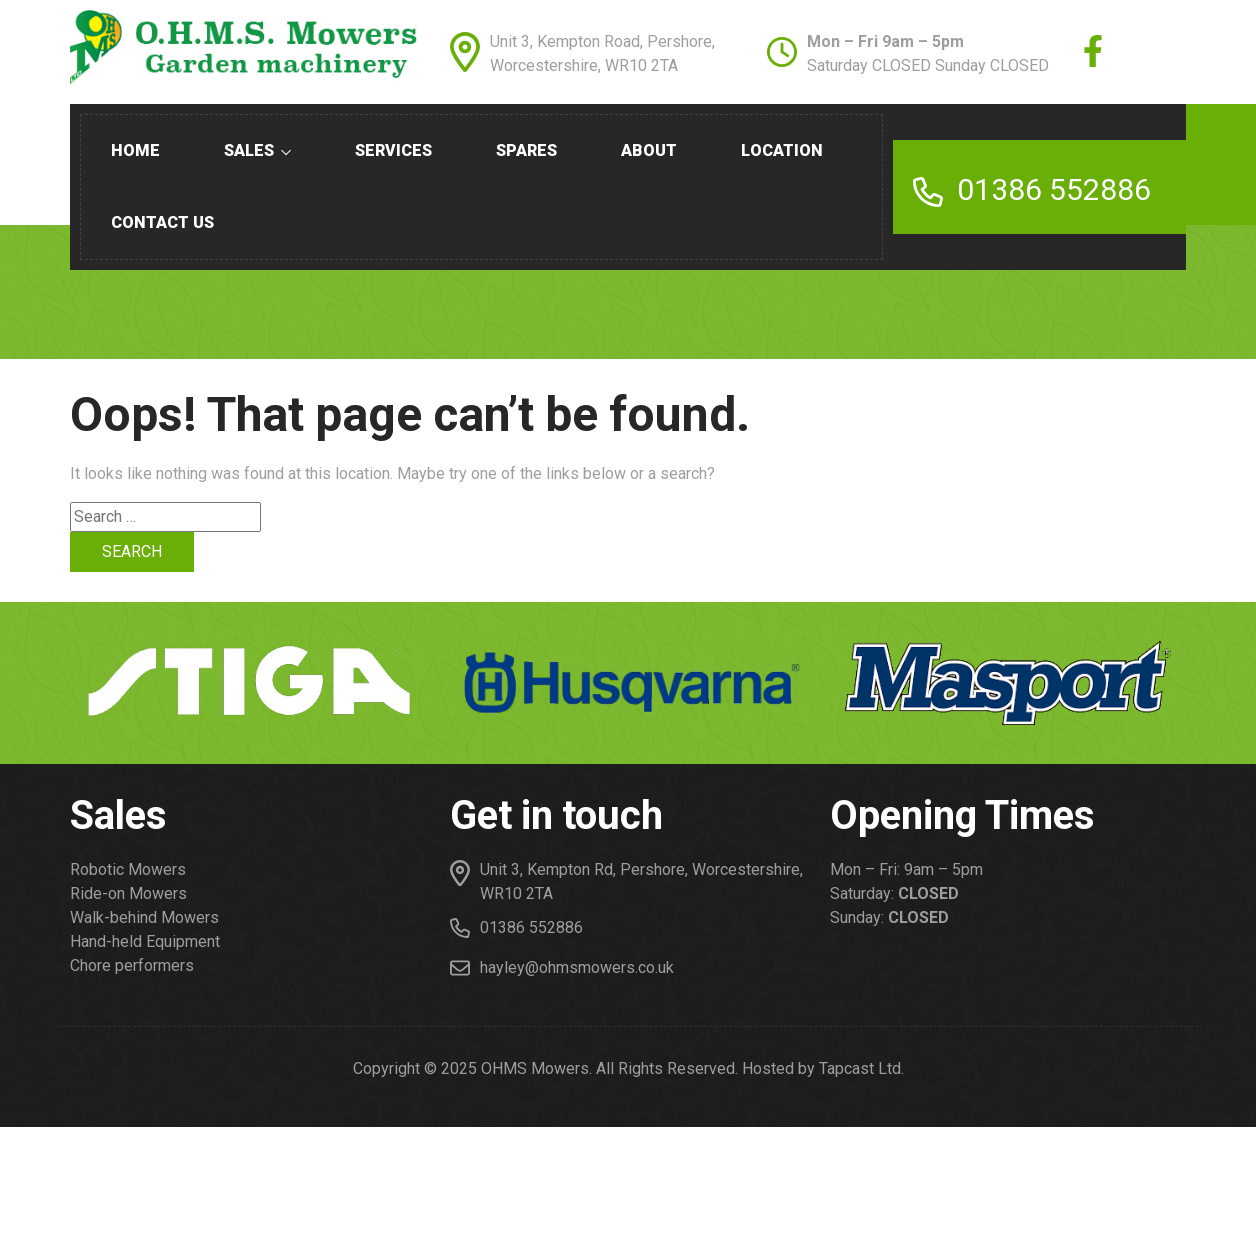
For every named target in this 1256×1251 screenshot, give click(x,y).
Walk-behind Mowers (144, 917)
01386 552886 (1054, 189)
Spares (526, 150)
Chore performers (132, 965)
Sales (257, 150)
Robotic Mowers (128, 869)
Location (782, 150)
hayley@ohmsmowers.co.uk (577, 967)
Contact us (162, 222)
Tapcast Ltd (860, 1068)
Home (135, 150)
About (649, 150)
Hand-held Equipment (145, 941)
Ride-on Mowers (128, 893)
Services (393, 150)
